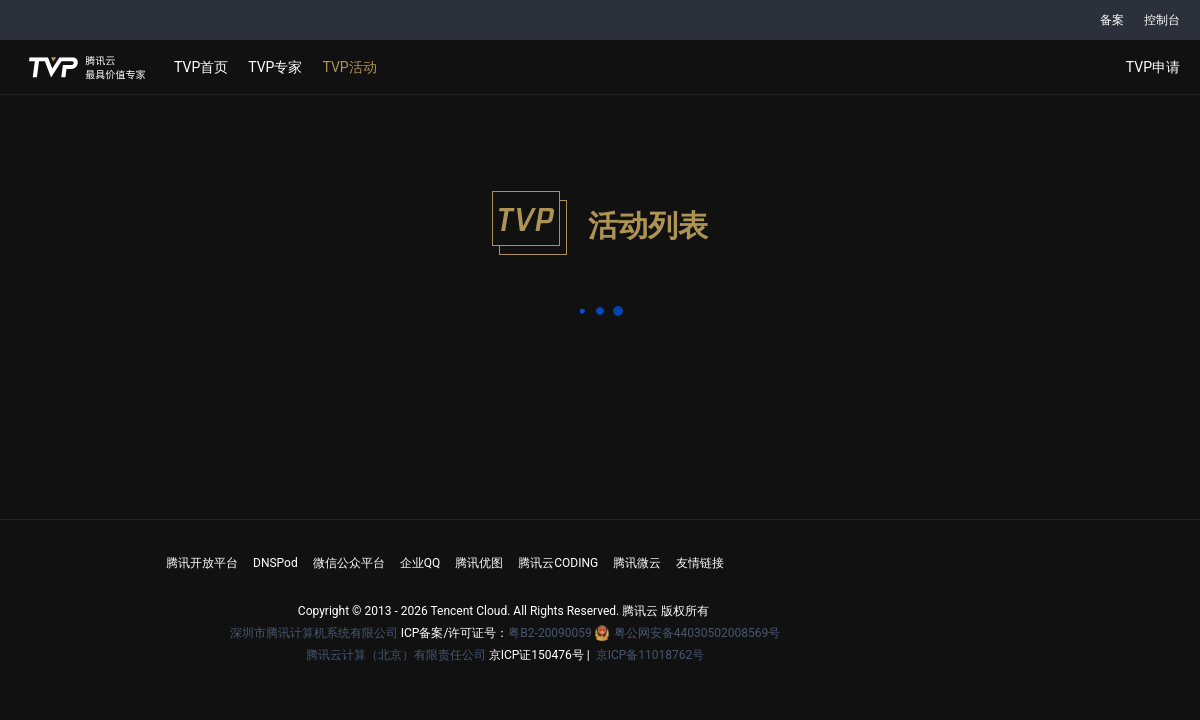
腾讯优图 (479, 563)
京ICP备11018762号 (650, 655)
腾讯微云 (637, 563)
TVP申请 (1153, 67)
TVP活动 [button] (349, 67)
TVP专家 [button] (275, 67)
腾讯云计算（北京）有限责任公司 (396, 655)
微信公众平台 (349, 563)
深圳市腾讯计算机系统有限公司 (314, 633)
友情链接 (700, 563)
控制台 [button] (1162, 20)
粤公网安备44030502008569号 (697, 633)
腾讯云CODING (558, 563)
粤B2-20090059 (551, 633)
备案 (1112, 20)
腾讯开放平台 (202, 563)
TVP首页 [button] (201, 67)
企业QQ (420, 563)
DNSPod (275, 563)
